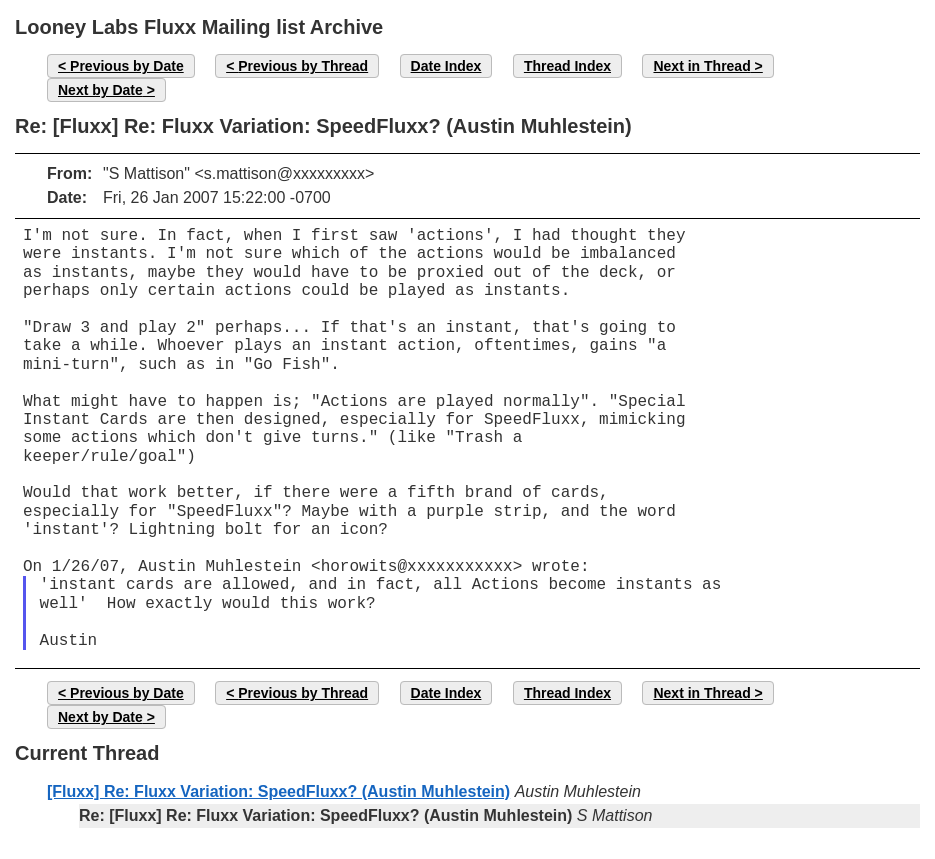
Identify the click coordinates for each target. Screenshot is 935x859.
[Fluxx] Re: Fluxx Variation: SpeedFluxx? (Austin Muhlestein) (278, 791)
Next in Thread (701, 66)
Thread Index (567, 66)
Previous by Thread (303, 66)
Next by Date (100, 90)
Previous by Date (127, 66)
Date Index (446, 66)
